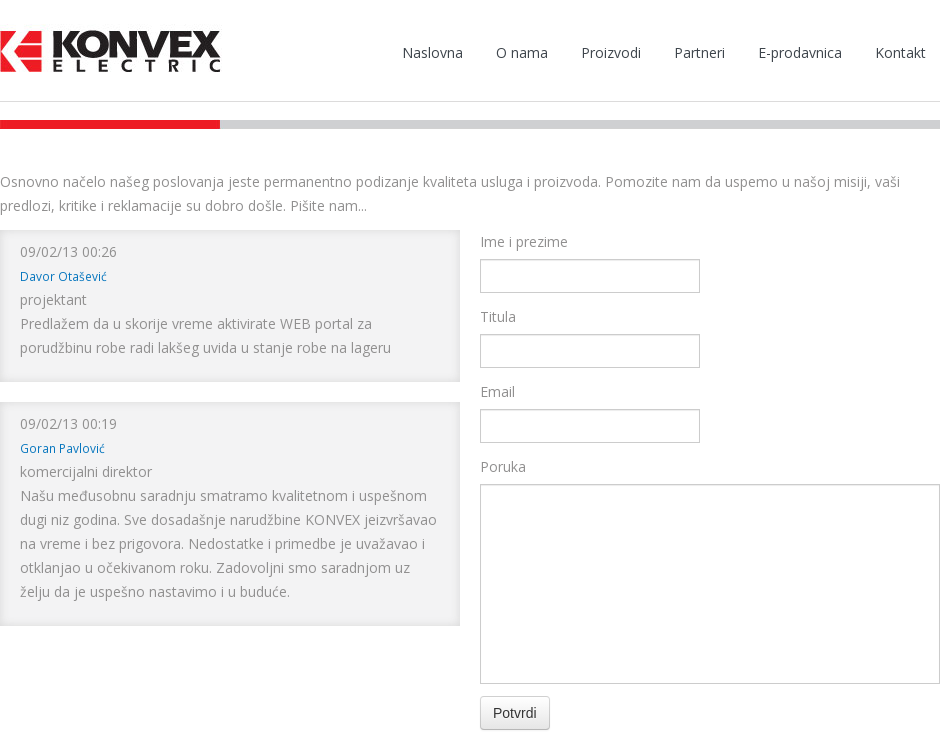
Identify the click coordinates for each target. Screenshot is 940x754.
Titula (498, 316)
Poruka (503, 466)
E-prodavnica (800, 52)
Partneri (699, 52)
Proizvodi (611, 52)
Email (497, 391)
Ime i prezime (524, 241)
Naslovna (432, 52)
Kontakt (900, 52)
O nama (522, 52)
